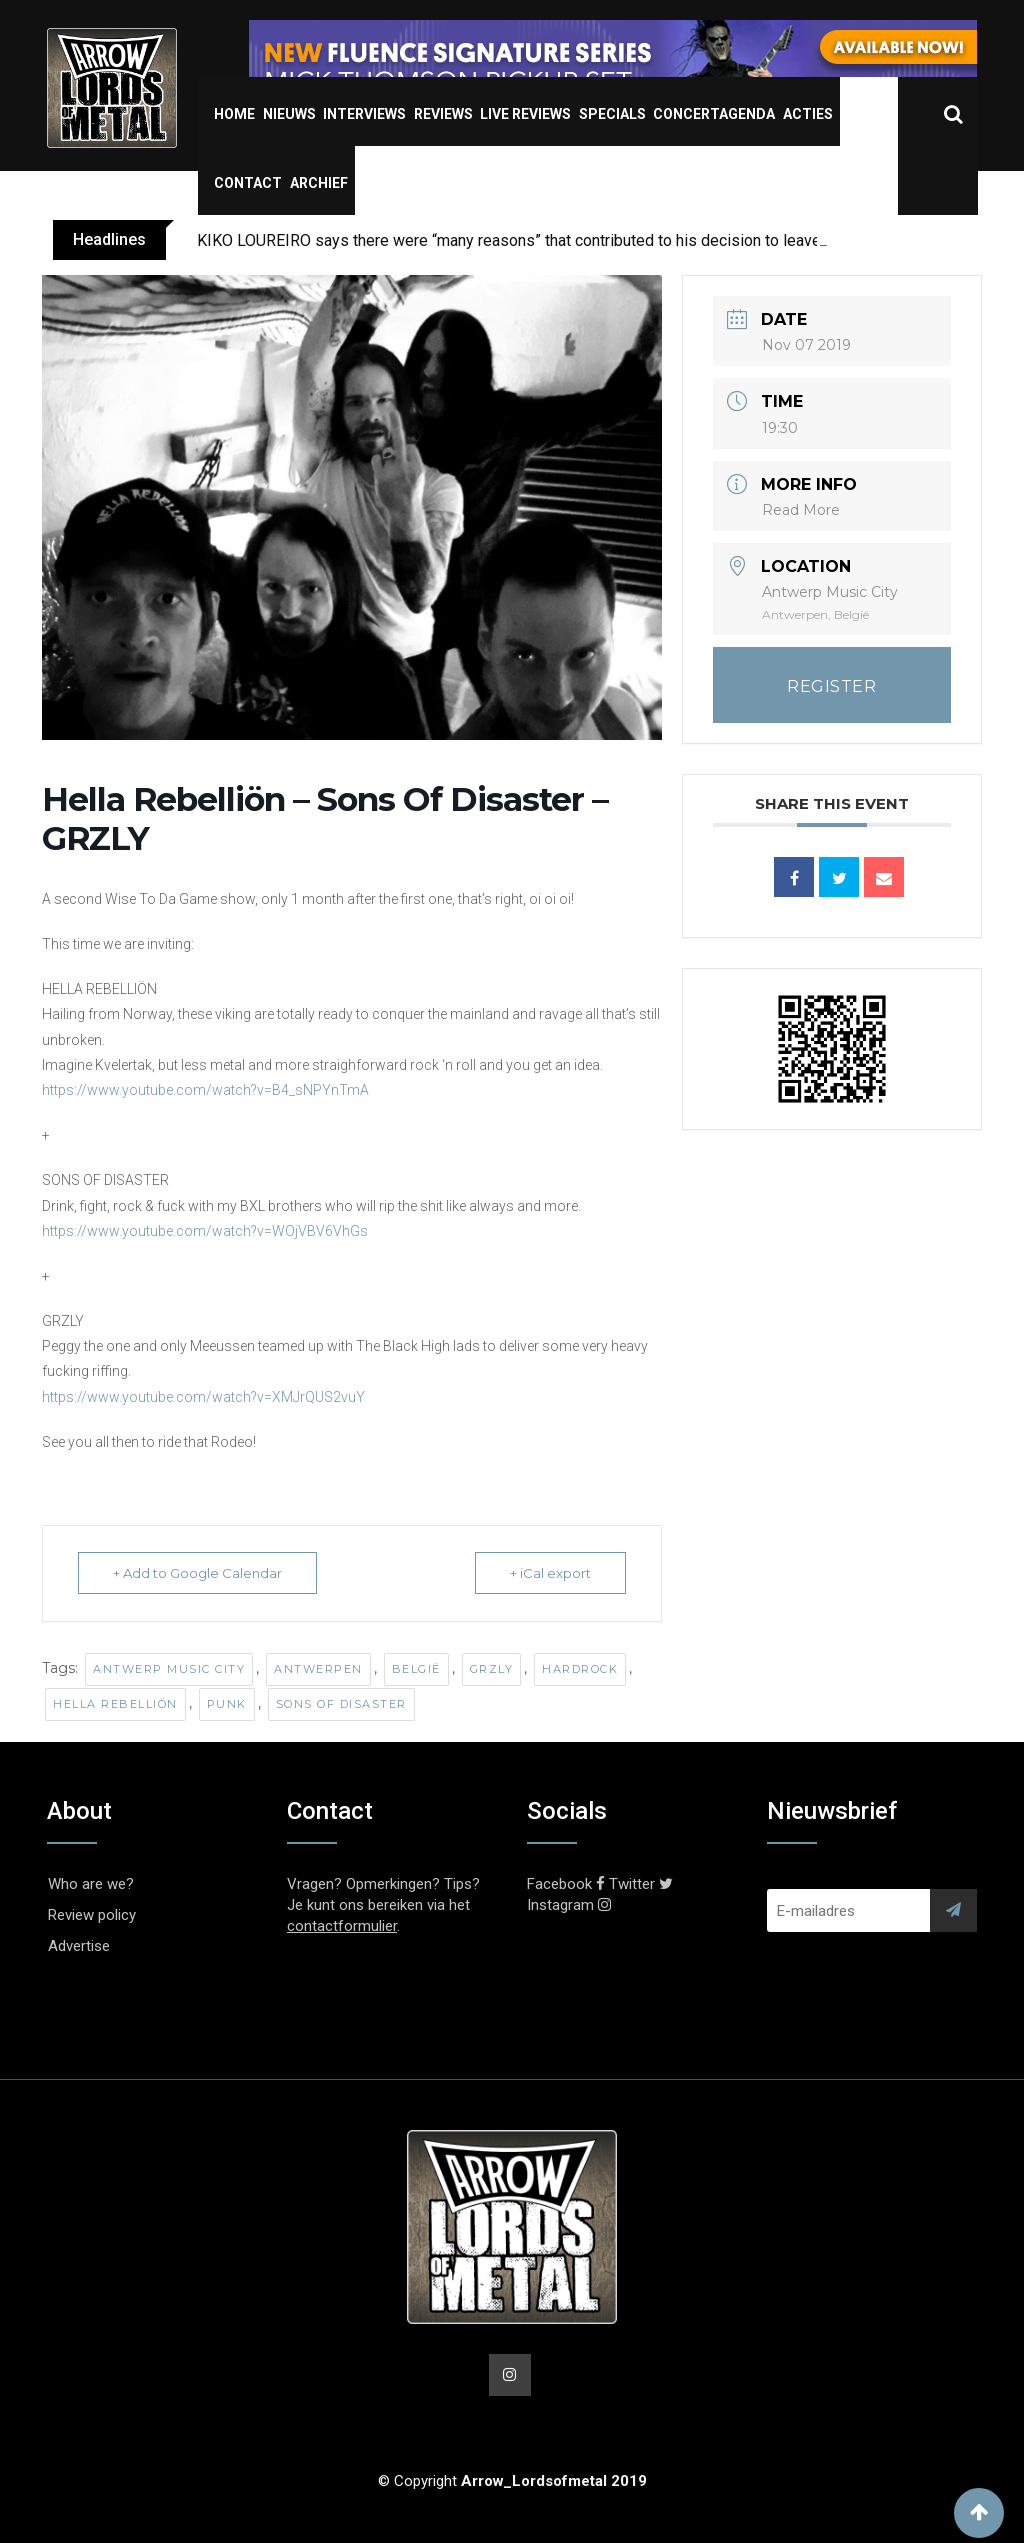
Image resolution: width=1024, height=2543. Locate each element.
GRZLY (492, 1669)
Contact (248, 183)
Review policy (92, 1915)
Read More (801, 510)
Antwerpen (318, 1669)
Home (234, 114)
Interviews (364, 114)
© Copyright (512, 2481)
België (416, 1669)
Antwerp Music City (169, 1669)
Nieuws (289, 114)
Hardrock (580, 1669)
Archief (319, 183)
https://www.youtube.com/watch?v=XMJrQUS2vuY (203, 1397)
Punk (227, 1704)
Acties (808, 114)
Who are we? (91, 1884)
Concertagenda (714, 114)
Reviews (443, 114)
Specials (612, 114)
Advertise (79, 1946)
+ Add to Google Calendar (197, 1573)
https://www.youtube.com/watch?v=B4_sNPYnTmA (205, 1090)
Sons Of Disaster (341, 1704)
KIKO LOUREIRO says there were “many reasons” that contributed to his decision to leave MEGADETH (552, 240)
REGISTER (831, 686)
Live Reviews (525, 114)
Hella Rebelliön (115, 1704)
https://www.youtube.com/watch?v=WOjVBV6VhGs (205, 1231)
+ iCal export (550, 1573)
